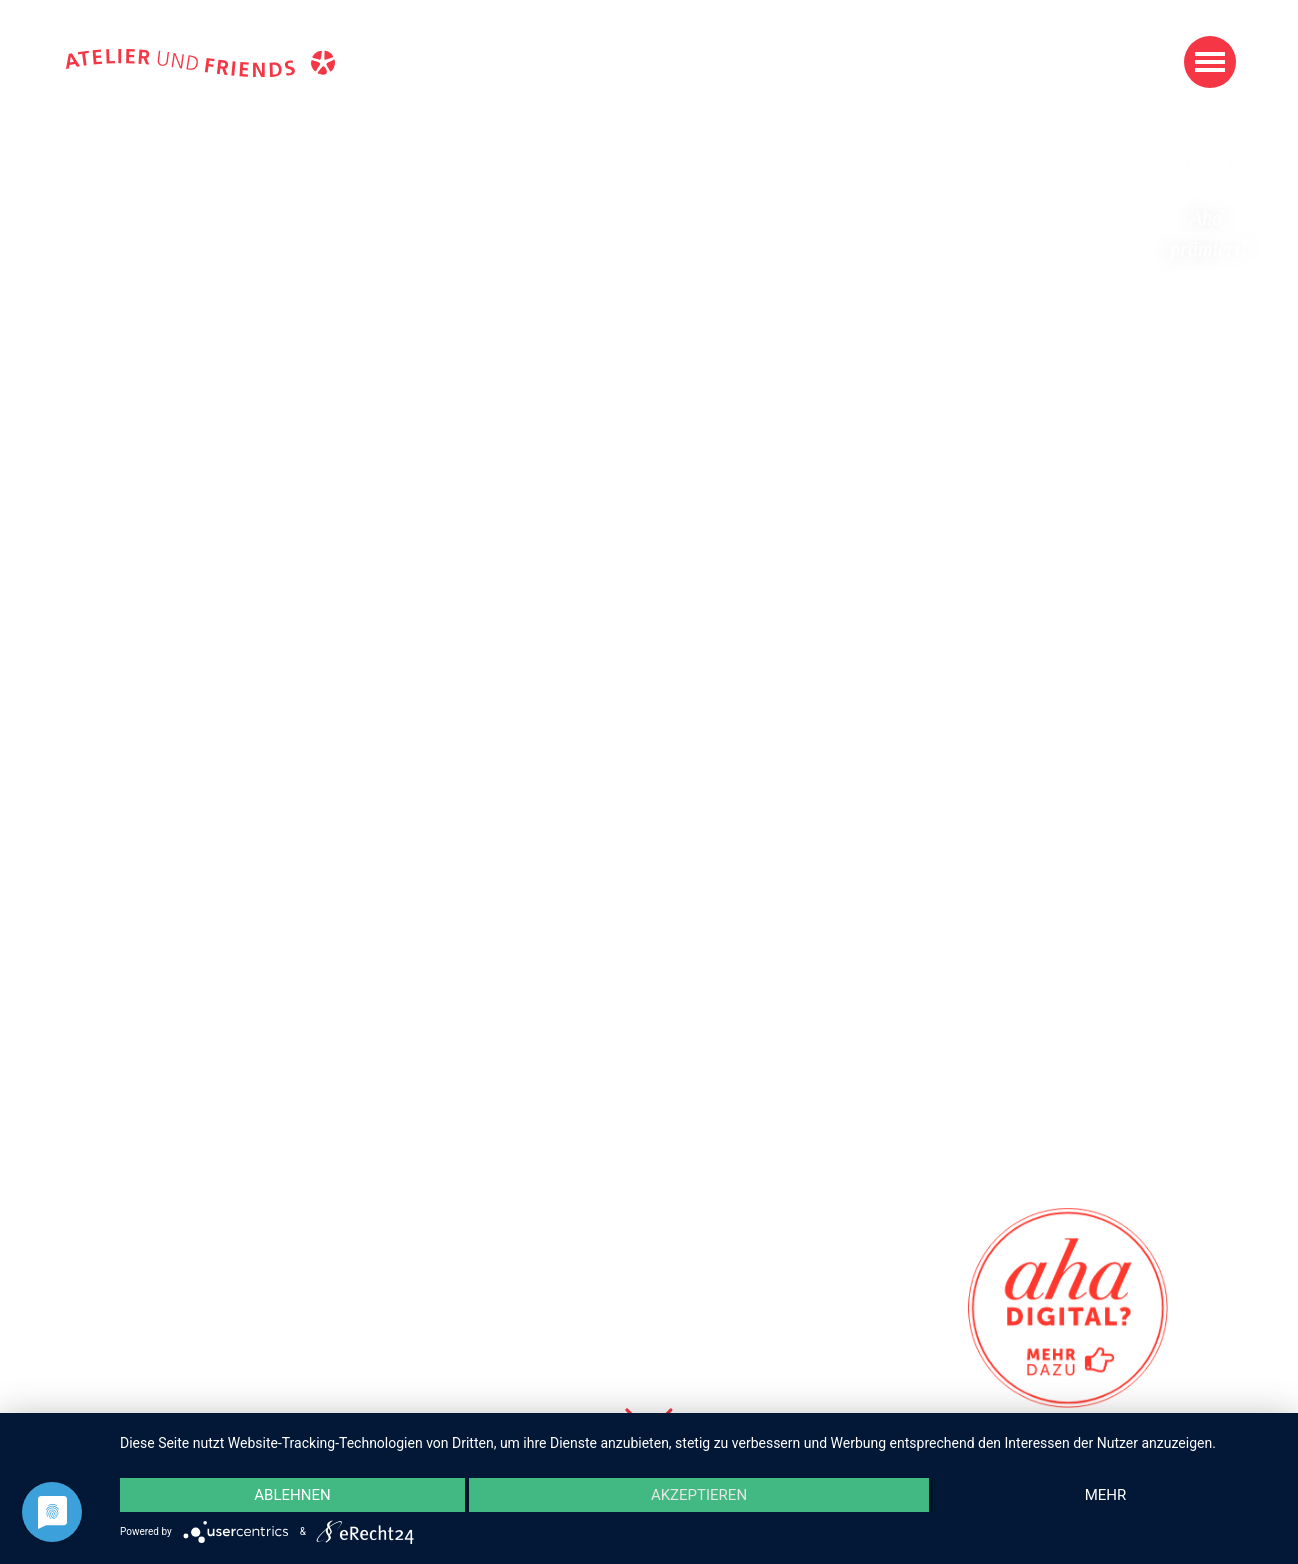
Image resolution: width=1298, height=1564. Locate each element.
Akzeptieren (699, 1495)
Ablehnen (292, 1495)
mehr (1106, 1495)
